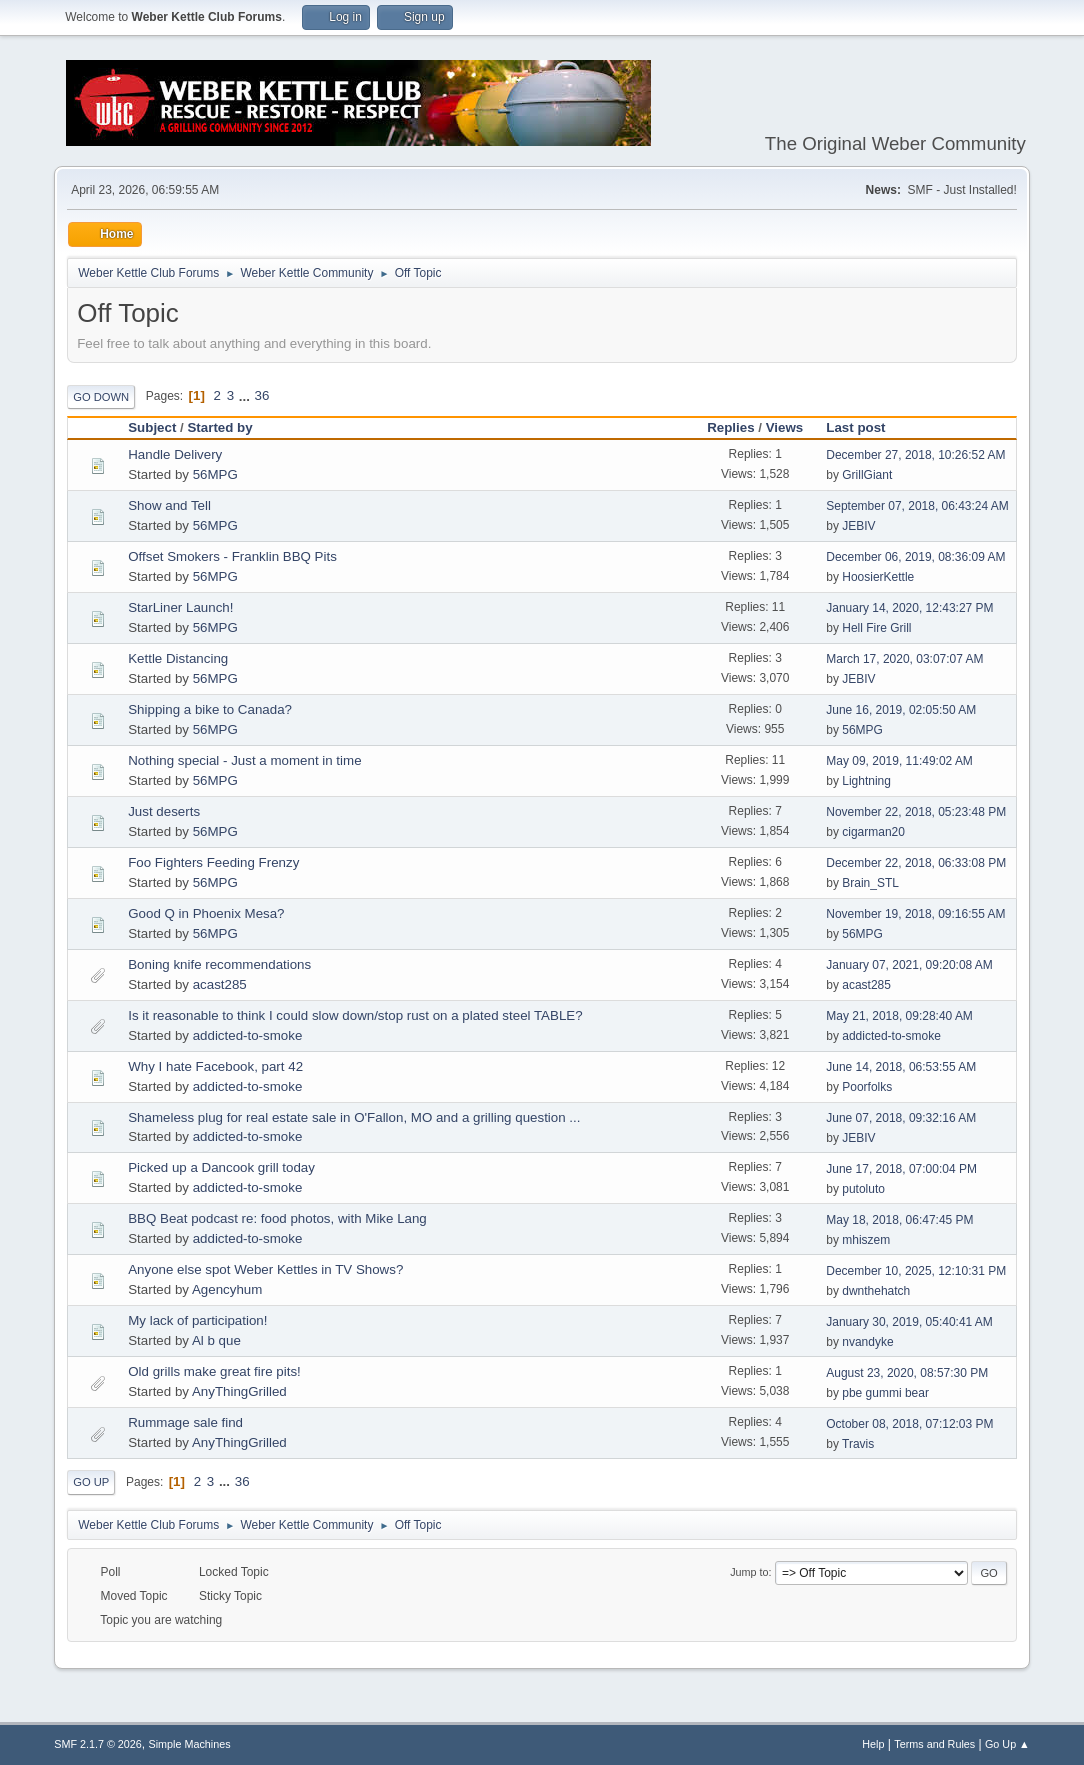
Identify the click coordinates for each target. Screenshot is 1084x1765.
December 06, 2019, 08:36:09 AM (915, 557)
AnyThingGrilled (239, 1391)
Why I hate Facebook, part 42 (215, 1066)
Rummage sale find (185, 1422)
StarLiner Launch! (180, 607)
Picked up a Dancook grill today (221, 1167)
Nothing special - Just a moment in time (244, 760)
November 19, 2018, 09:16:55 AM (915, 914)
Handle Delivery (175, 454)
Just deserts (164, 811)
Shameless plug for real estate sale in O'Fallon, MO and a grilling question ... (354, 1117)
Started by (228, 427)
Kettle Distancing (178, 658)
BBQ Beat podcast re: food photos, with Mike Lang (277, 1218)
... (246, 395)
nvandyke (867, 1342)
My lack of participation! (197, 1320)
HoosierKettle (878, 577)
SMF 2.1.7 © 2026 (98, 1744)
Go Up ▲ (1007, 1744)
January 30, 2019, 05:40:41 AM (909, 1322)
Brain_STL (870, 883)
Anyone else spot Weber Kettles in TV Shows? (265, 1269)
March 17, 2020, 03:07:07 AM (904, 659)
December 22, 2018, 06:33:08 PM (916, 863)
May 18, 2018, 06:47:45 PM (899, 1220)
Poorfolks (867, 1087)
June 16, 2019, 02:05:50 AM (901, 710)
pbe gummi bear (885, 1393)
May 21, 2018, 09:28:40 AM (899, 1016)
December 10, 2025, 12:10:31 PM (916, 1271)
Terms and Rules (934, 1744)
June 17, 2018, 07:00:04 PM (901, 1169)
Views (785, 427)
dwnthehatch (876, 1291)
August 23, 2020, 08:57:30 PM (907, 1373)
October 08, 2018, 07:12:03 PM (909, 1424)
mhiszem (866, 1240)
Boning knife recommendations (219, 964)
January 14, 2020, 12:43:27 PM (909, 608)
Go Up (91, 1482)
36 (262, 395)
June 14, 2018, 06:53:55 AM (901, 1067)
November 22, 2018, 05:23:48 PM (916, 812)
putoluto (863, 1189)
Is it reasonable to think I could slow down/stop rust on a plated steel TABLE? (355, 1015)
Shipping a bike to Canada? (210, 709)
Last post (855, 427)
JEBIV (858, 526)
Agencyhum (227, 1289)
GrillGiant (867, 475)
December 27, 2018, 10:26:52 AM (915, 455)
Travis (858, 1444)
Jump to (749, 1572)
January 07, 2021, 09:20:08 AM (909, 965)
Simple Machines (190, 1744)
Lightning (866, 781)
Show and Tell (169, 505)
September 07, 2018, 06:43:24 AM (917, 506)
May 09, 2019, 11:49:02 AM (899, 761)
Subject (152, 427)
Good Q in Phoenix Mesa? (206, 913)
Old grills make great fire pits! (214, 1371)
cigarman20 (873, 832)
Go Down (101, 397)
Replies (730, 427)
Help (873, 1744)
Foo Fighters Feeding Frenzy (213, 862)
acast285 (220, 984)
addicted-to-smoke (248, 1035)
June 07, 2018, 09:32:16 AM (901, 1118)
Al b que (216, 1340)
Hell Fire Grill (876, 628)
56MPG (215, 474)
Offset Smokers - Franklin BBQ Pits (232, 556)
